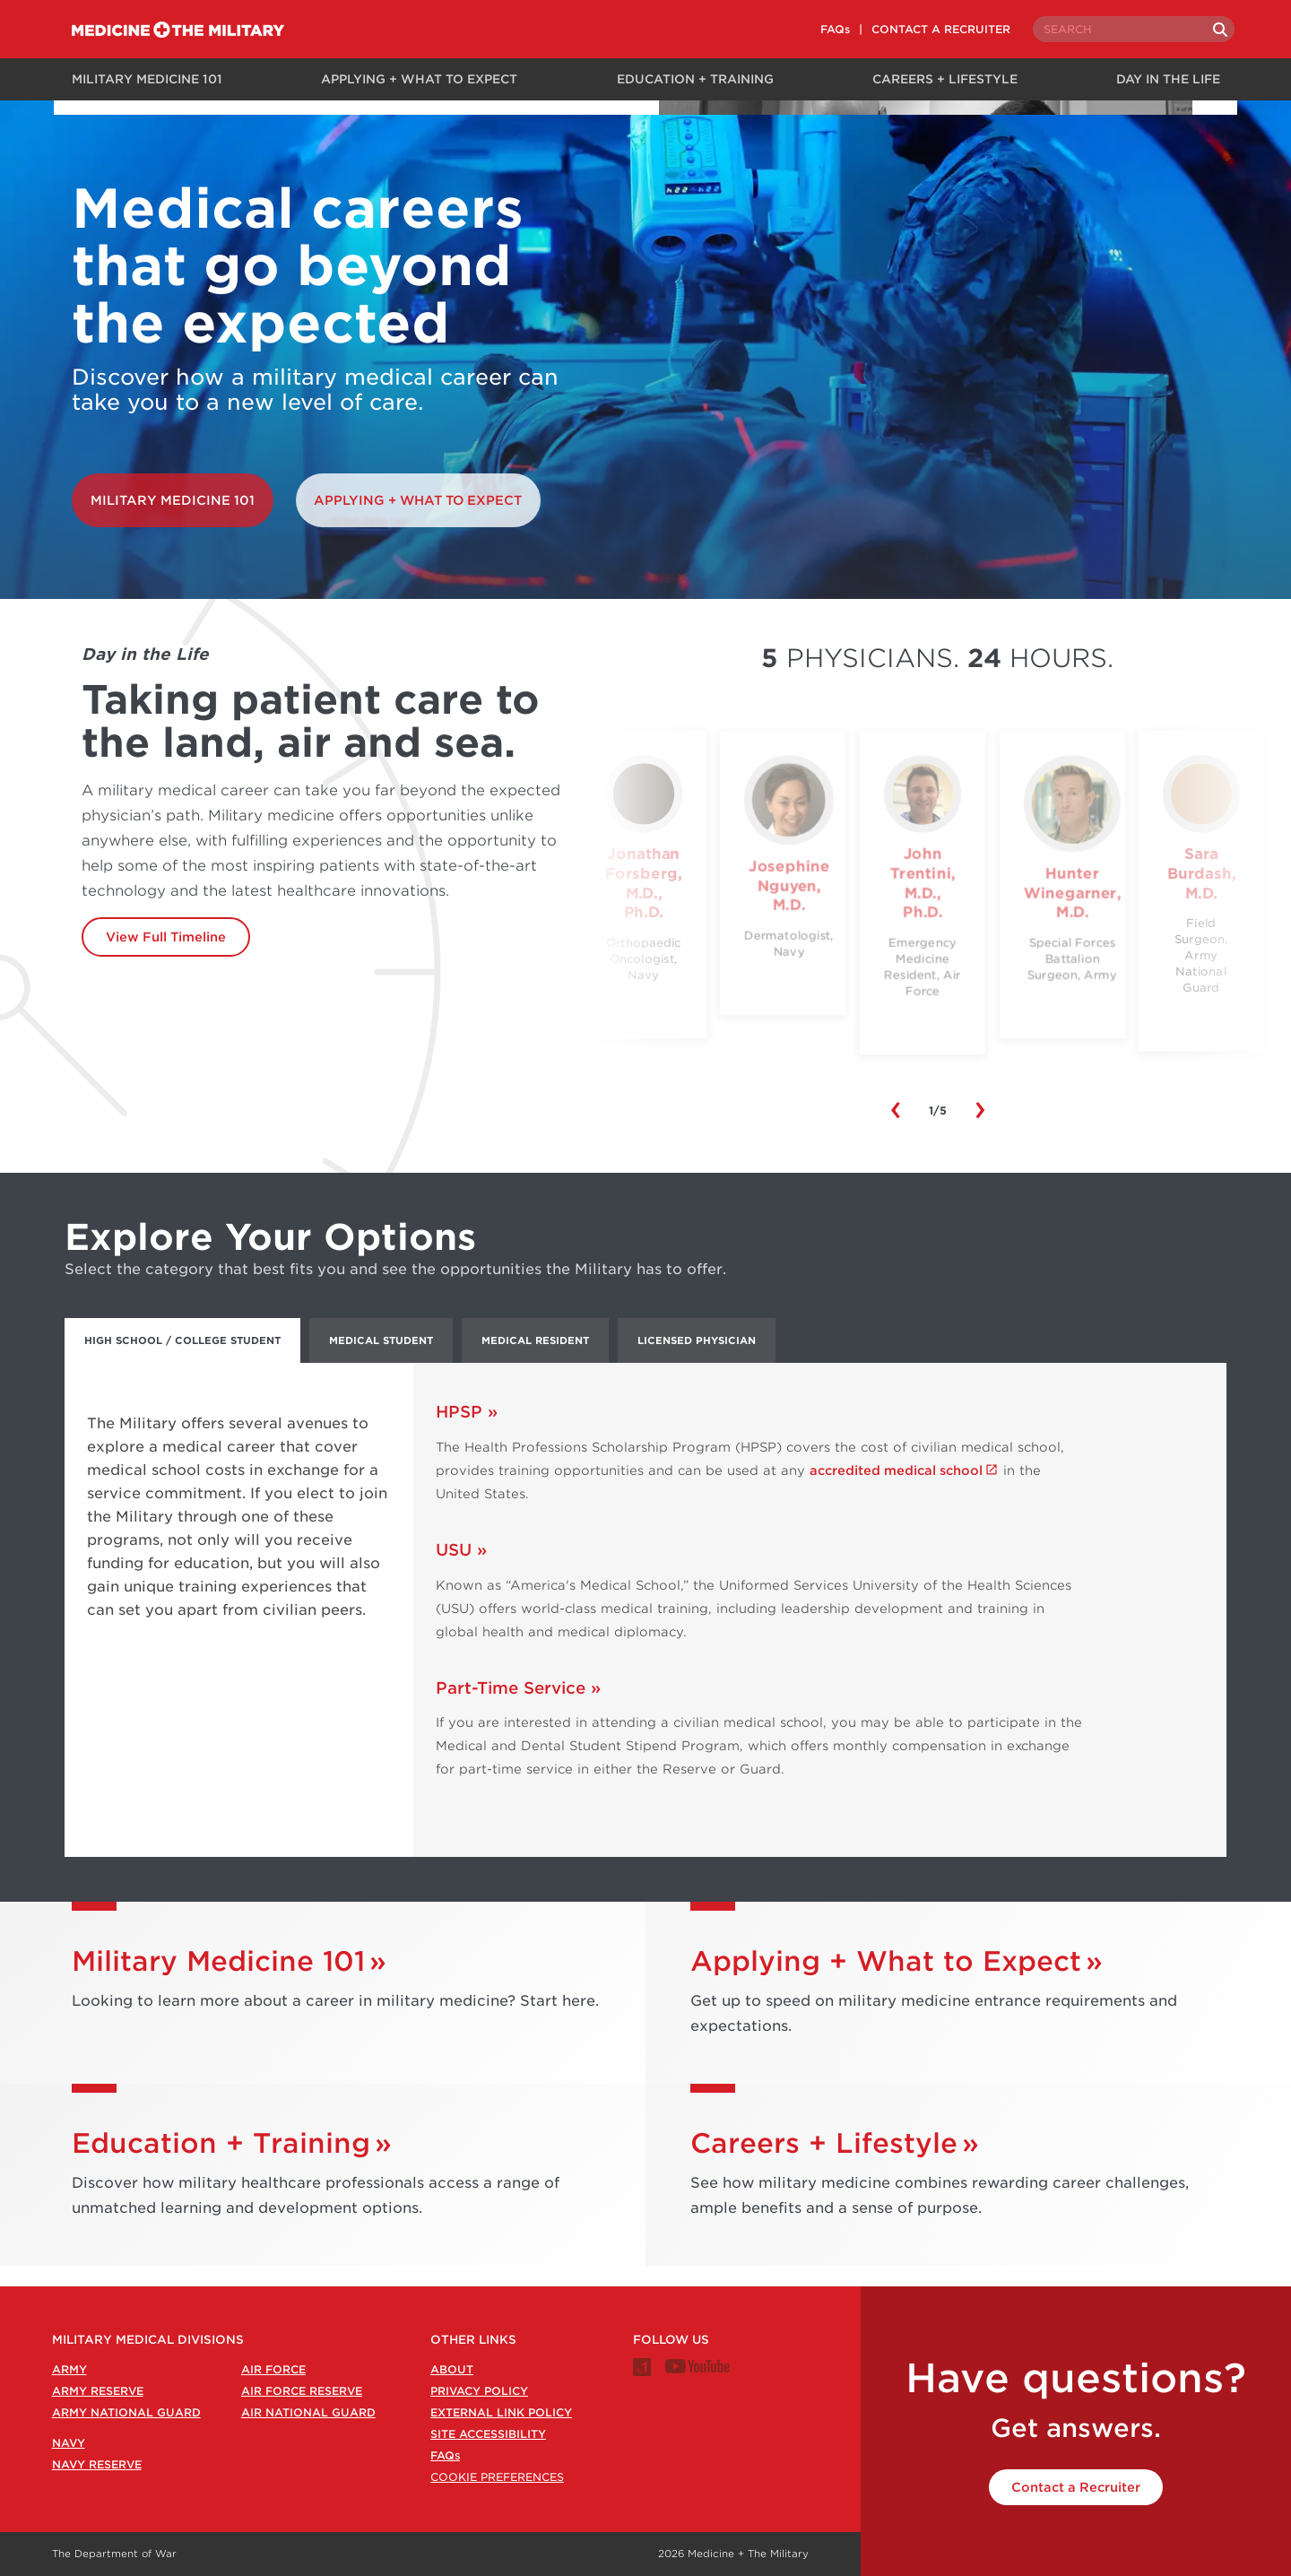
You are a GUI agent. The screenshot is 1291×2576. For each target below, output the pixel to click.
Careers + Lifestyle (942, 78)
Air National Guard (308, 2412)
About (451, 2369)
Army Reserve (97, 2391)
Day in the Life (1171, 78)
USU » (461, 1570)
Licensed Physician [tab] (696, 1361)
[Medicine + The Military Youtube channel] (697, 2369)
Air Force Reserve (301, 2391)
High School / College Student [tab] (182, 1361)
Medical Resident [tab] (535, 1361)
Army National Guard (126, 2412)
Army (69, 2369)
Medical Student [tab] (381, 1361)
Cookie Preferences (497, 2477)
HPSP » (467, 1432)
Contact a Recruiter (1075, 2487)
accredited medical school (896, 1491)
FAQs (815, 29)
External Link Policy (501, 2412)
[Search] (1203, 29)
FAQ (445, 2455)
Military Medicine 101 (140, 78)
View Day (937, 1052)
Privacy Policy (479, 2391)
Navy (68, 2443)
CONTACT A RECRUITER (921, 29)
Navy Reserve (97, 2464)
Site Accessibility (488, 2434)
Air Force (273, 2369)
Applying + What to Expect (414, 78)
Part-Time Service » (518, 1708)
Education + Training (690, 78)
